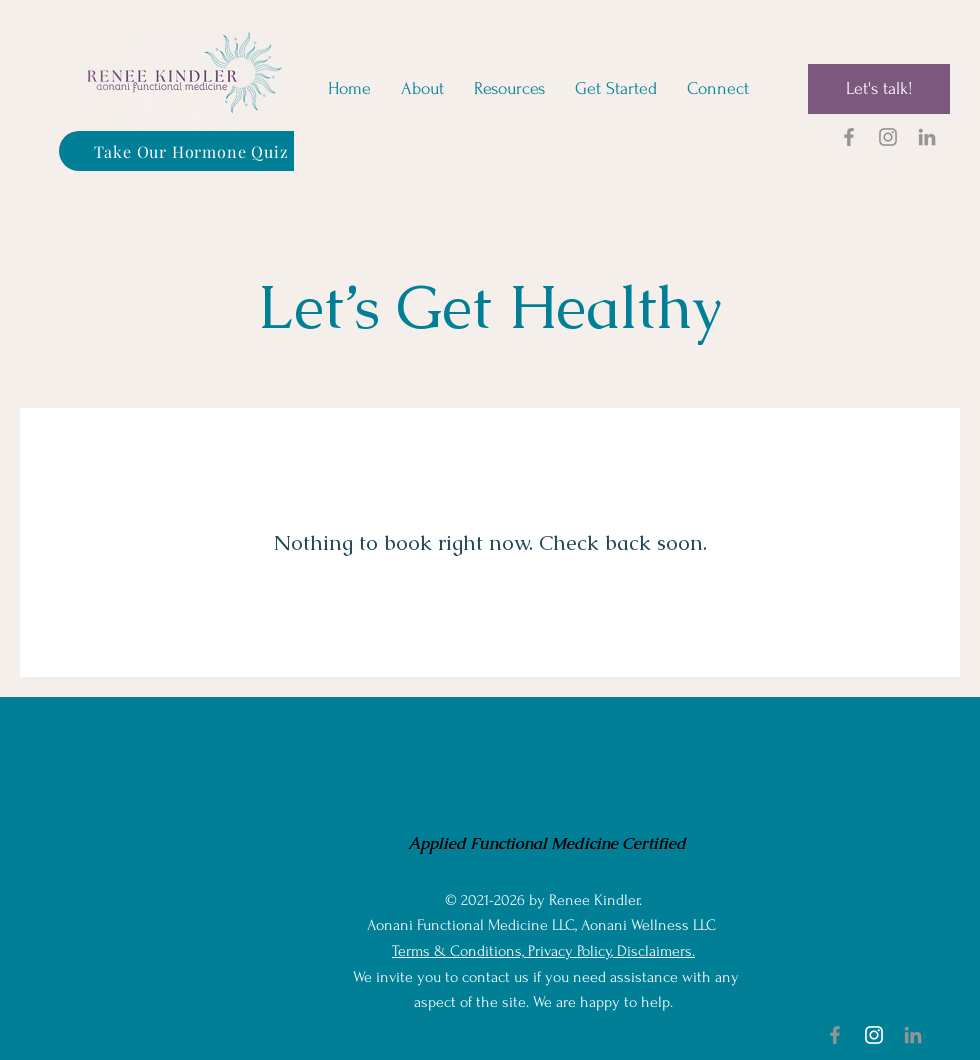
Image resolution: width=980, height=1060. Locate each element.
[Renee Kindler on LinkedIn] (927, 137)
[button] (509, 89)
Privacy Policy (569, 951)
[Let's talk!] (879, 89)
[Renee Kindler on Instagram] (888, 137)
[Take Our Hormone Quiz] (191, 151)
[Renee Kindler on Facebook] (849, 137)
